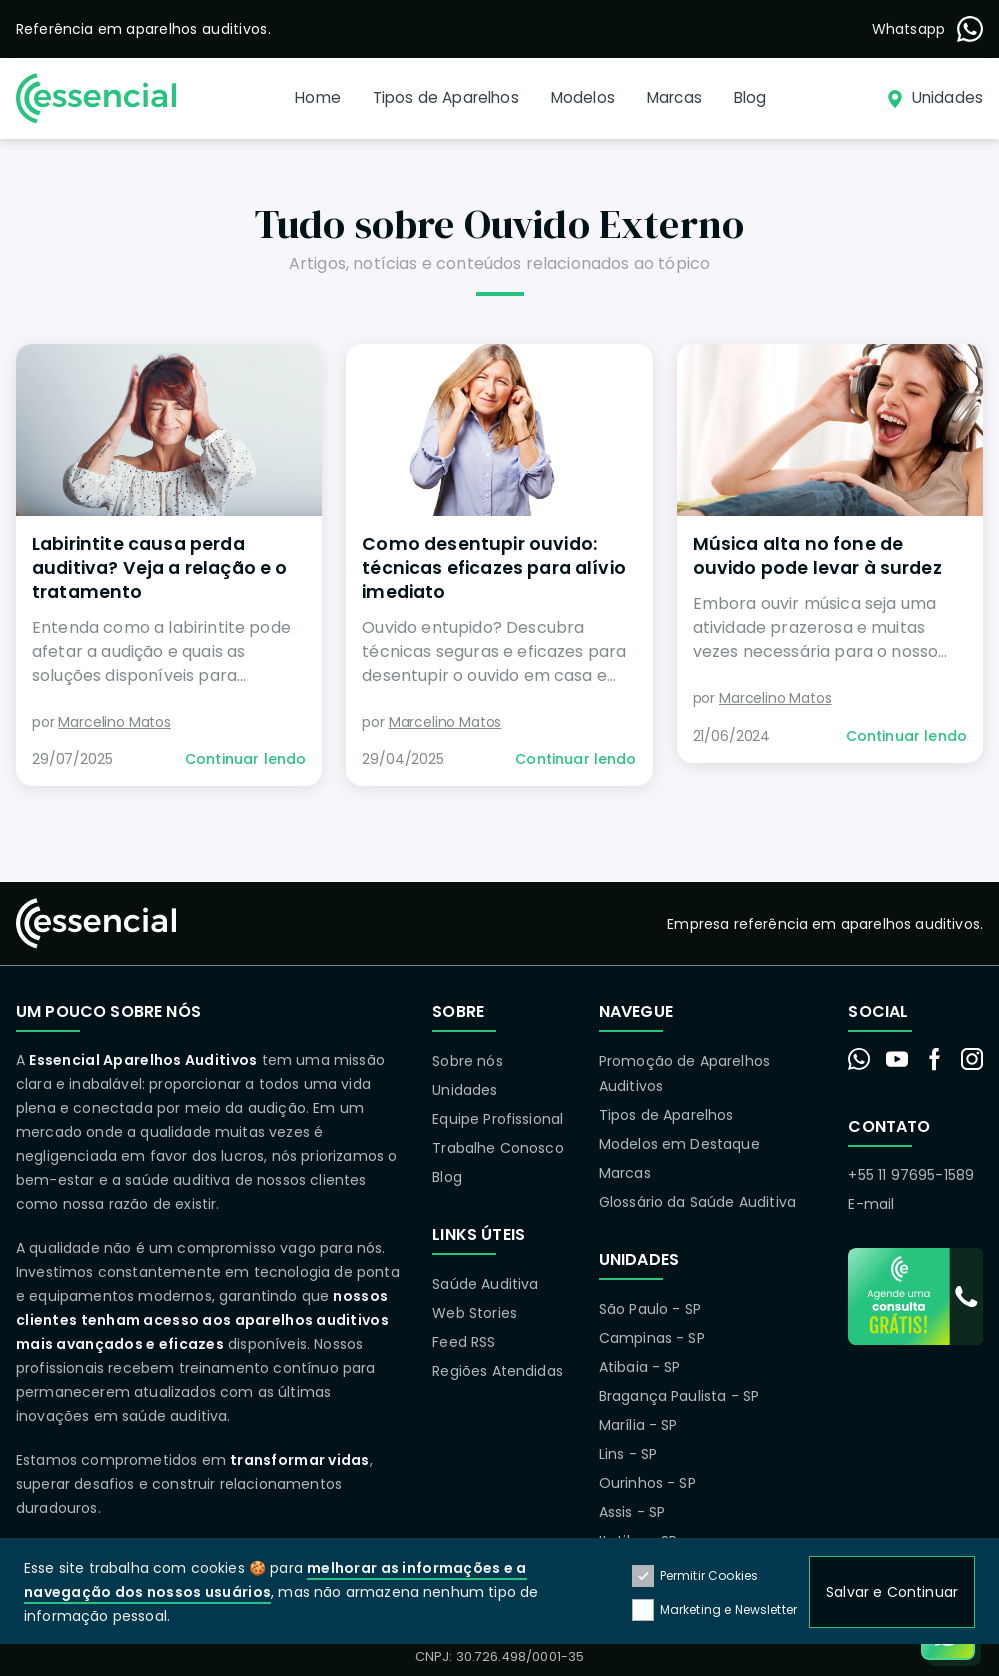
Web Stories (474, 1313)
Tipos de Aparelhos (446, 97)
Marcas (674, 97)
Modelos (583, 97)
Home (318, 97)
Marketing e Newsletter (715, 1611)
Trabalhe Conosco (498, 1148)
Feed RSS (463, 1342)
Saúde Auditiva (485, 1284)
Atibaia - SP (640, 1367)
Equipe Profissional (497, 1119)
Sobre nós (467, 1061)
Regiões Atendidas (497, 1371)
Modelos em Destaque (679, 1144)
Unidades (464, 1090)
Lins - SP (628, 1454)
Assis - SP (632, 1512)
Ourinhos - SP (647, 1483)
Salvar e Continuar (892, 1593)
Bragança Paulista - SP (679, 1396)
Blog (750, 97)
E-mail (871, 1204)
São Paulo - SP (650, 1309)
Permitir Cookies (695, 1577)
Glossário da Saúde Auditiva (697, 1202)
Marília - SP (638, 1425)
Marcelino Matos (114, 722)
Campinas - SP (652, 1338)
